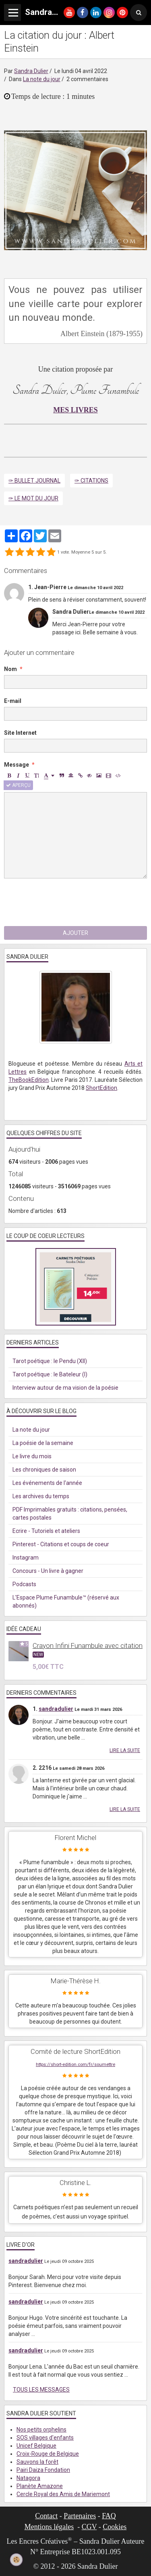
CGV (89, 2527)
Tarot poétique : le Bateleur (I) (49, 1374)
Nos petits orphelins (41, 2429)
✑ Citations (91, 480)
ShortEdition (101, 1088)
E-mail (12, 701)
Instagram (25, 1557)
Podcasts (24, 1584)
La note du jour (41, 79)
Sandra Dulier (31, 71)
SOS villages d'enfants (45, 2437)
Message (16, 764)
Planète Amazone (40, 2486)
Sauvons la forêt (37, 2462)
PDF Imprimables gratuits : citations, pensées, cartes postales (69, 1513)
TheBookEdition (28, 1080)
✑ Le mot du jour (33, 498)
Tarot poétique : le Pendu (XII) (49, 1361)
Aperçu (18, 785)
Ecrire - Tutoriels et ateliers (46, 1531)
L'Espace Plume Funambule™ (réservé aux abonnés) (65, 1601)
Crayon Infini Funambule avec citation (88, 1645)
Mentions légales (49, 2527)
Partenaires (80, 2516)
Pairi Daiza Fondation (43, 2470)
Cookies (114, 2527)
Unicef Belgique (36, 2445)
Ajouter (75, 933)
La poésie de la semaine (42, 1443)
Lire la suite (125, 1750)
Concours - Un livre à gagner (47, 1571)
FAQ (109, 2516)
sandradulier (56, 1709)
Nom (10, 669)
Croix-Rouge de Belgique (48, 2454)
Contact (46, 2516)
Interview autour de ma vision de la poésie (65, 1387)
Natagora (28, 2478)
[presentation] (65, 902)
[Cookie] (16, 2559)
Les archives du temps (40, 1496)
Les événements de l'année (47, 1483)
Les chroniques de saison (44, 1469)
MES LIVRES (75, 410)
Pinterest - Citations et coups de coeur (60, 1544)
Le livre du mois (32, 1456)
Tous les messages (41, 2389)
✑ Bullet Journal (34, 480)
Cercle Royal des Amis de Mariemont (63, 2494)
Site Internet (20, 733)
